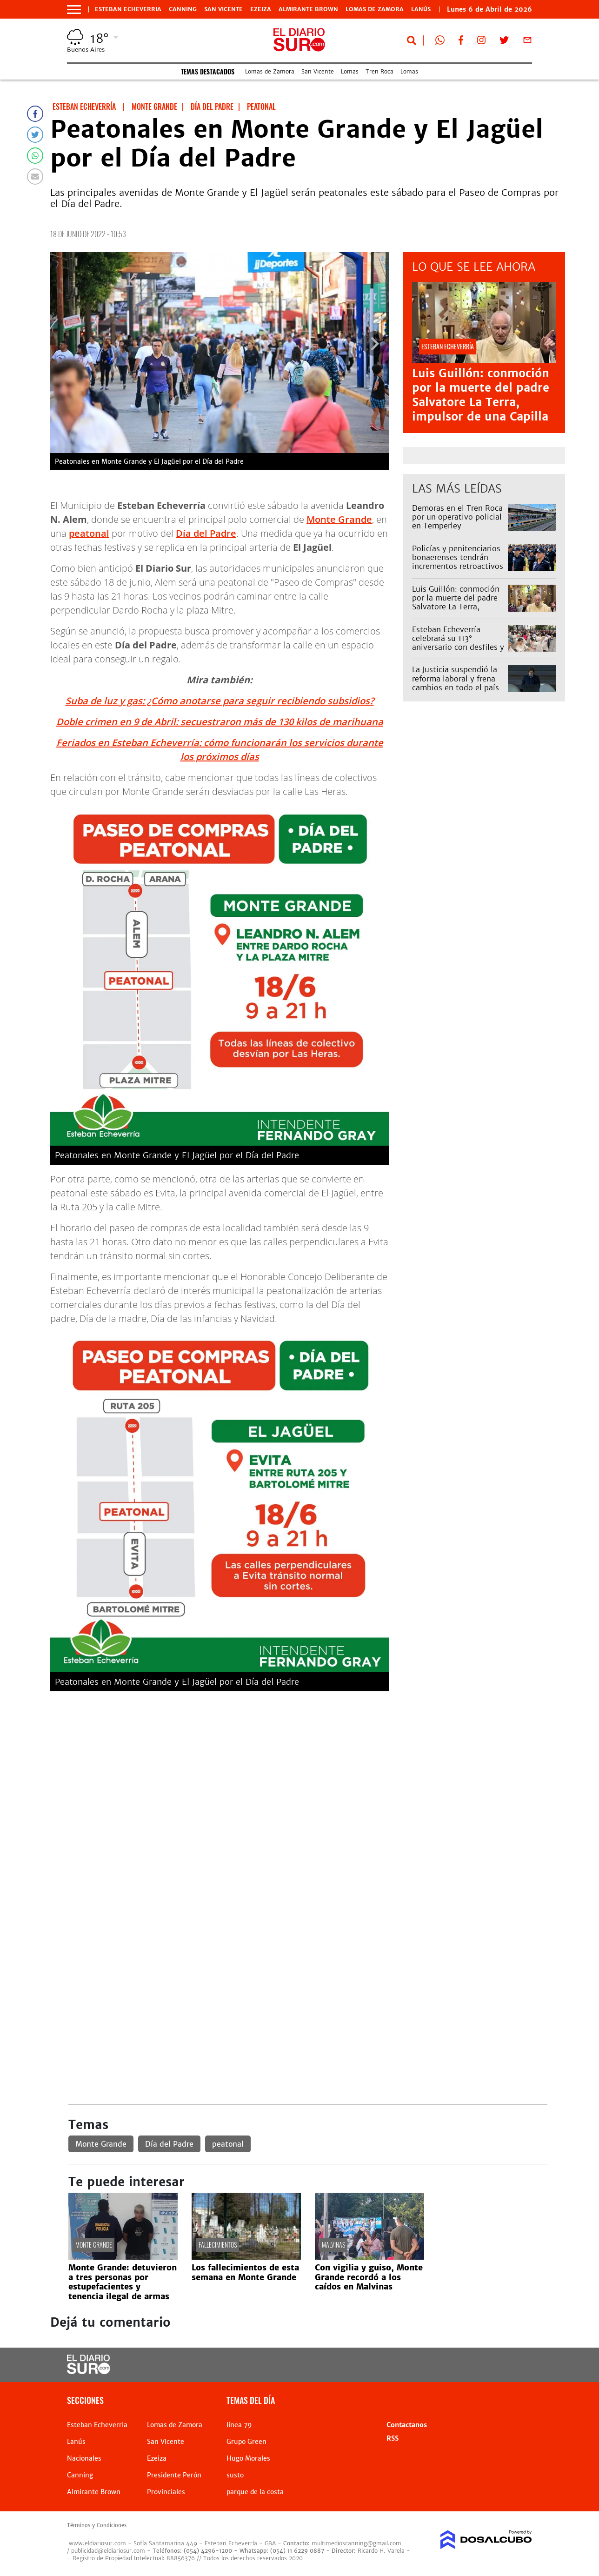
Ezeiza (260, 9)
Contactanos (406, 2425)
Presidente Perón (174, 2475)
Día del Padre (206, 533)
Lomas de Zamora (375, 9)
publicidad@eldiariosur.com (108, 2550)
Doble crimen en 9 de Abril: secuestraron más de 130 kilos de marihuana (219, 721)
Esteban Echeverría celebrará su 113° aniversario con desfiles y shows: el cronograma (458, 643)
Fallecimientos (218, 2244)
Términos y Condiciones (96, 2525)
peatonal (89, 533)
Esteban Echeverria (128, 9)
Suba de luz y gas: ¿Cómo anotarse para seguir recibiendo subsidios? (220, 700)
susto (235, 2475)
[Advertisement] (307, 1763)
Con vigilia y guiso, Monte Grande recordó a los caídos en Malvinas (369, 2277)
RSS (392, 2438)
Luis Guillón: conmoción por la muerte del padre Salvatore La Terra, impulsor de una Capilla (480, 395)
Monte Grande (339, 519)
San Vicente (223, 9)
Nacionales (84, 2458)
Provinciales (166, 2492)
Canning (183, 9)
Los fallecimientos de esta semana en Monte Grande (245, 2272)
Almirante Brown (308, 9)
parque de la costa (255, 2492)
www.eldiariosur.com (97, 2543)
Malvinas (333, 2244)
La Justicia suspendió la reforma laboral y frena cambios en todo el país (455, 678)
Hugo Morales (248, 2458)
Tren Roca (379, 71)
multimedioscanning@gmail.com (356, 2543)
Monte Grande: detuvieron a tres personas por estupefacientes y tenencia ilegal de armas (122, 2281)
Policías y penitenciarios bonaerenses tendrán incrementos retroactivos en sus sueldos (457, 562)
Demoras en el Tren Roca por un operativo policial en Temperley (457, 516)
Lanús (76, 2441)
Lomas (350, 71)
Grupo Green (246, 2441)
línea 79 (239, 2425)
